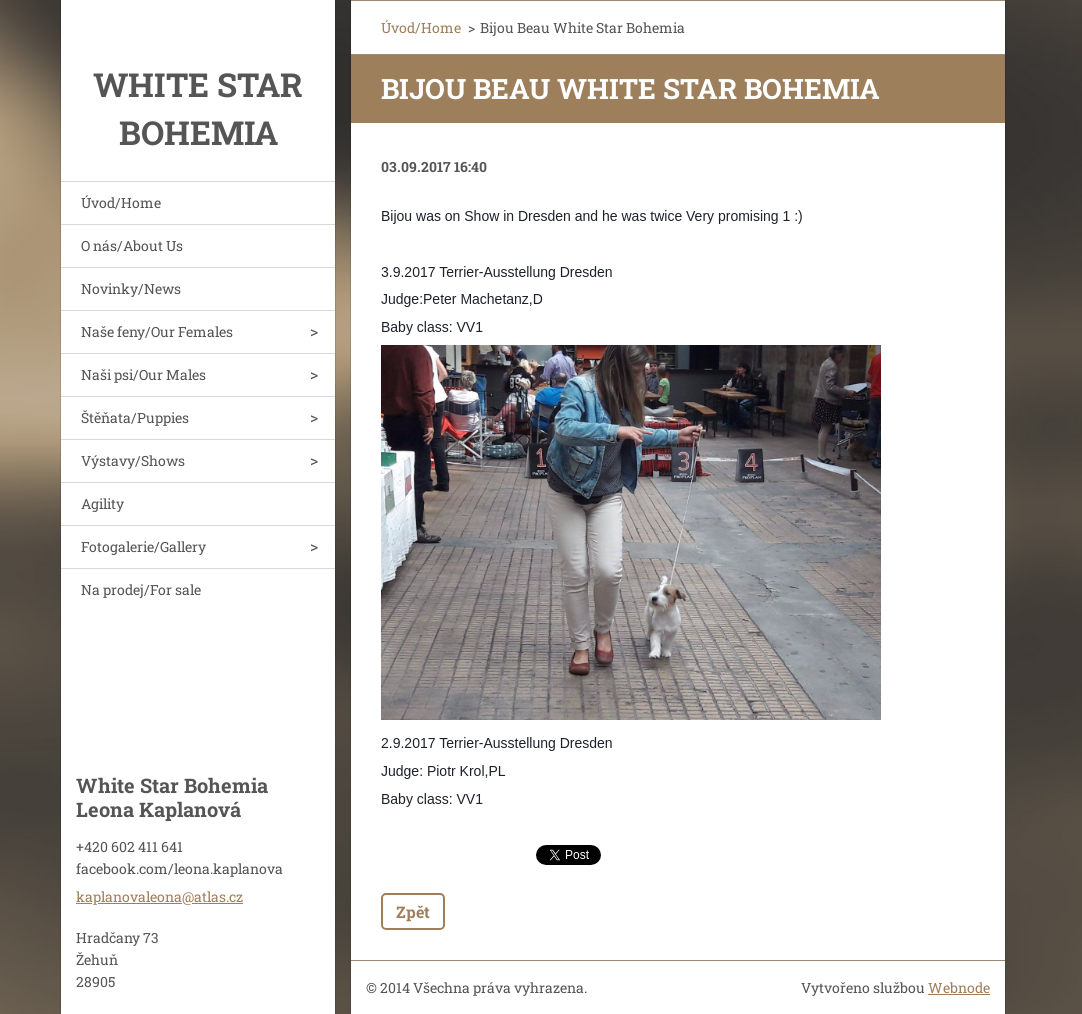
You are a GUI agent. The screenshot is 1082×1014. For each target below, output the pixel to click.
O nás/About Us (132, 245)
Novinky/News (131, 288)
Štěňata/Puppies (135, 417)
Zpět (413, 911)
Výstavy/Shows (133, 460)
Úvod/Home (121, 202)
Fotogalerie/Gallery (143, 546)
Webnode (959, 987)
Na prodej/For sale (141, 589)
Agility (102, 503)
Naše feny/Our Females (157, 331)
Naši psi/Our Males (143, 374)
